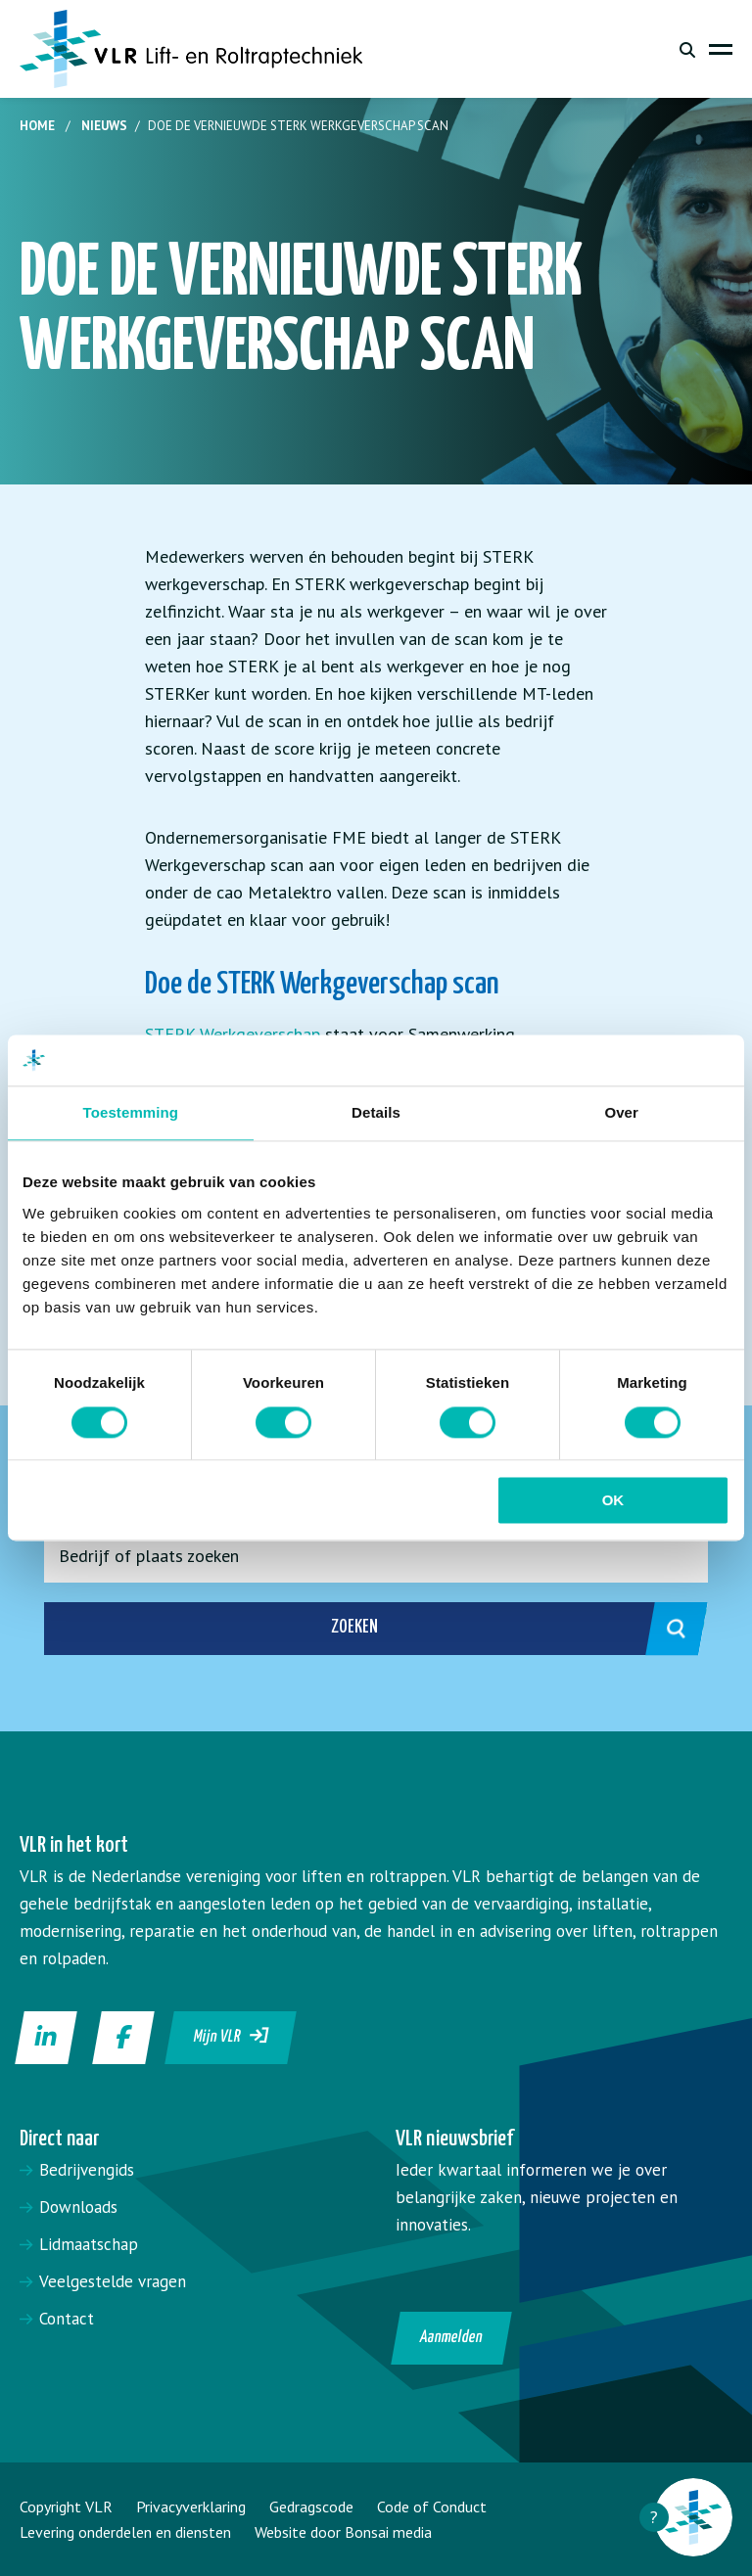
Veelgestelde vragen (112, 2281)
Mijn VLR (231, 2036)
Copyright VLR (66, 2506)
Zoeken (498, 1628)
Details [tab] (376, 1113)
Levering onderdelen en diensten (125, 2532)
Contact (66, 2318)
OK (613, 1501)
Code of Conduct (432, 2506)
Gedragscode (311, 2506)
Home (37, 125)
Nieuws (104, 125)
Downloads (78, 2207)
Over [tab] (621, 1113)
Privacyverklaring (191, 2506)
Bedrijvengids (86, 2170)
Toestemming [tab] (131, 1113)
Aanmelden (452, 2337)
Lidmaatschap (88, 2244)
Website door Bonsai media (343, 2532)
